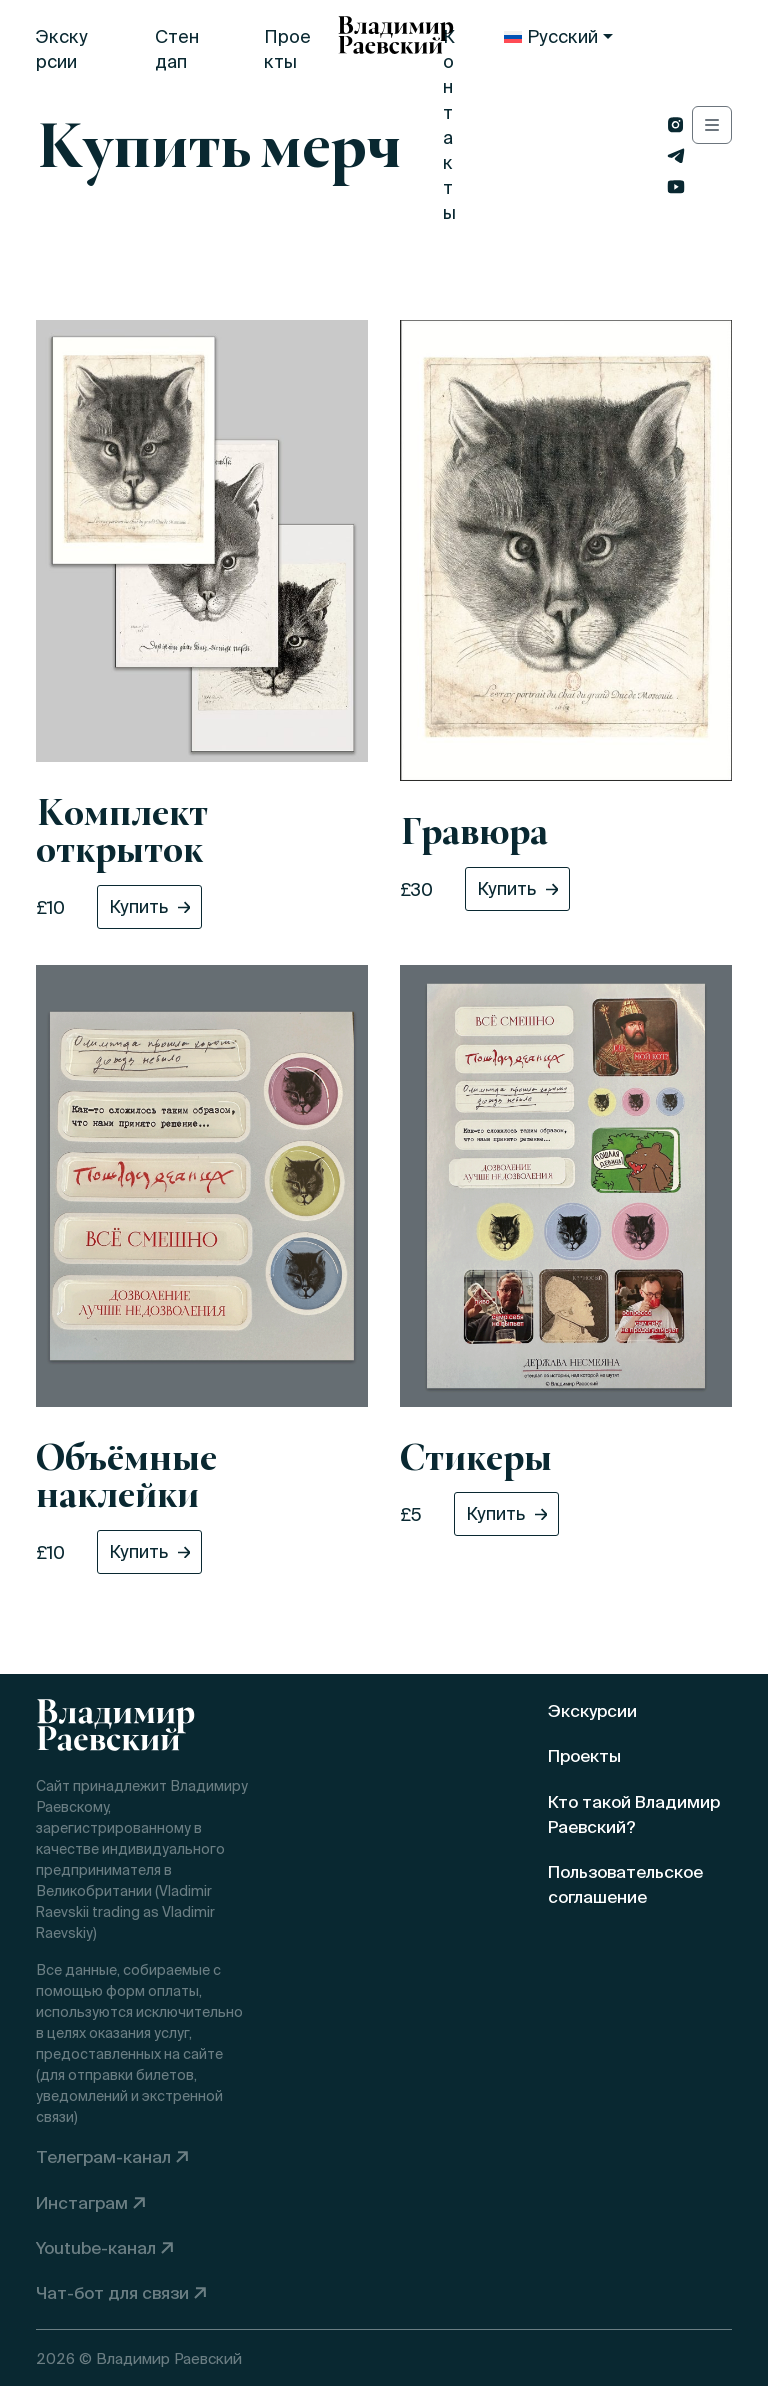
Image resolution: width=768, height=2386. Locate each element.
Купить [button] (138, 906)
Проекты (287, 49)
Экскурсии (62, 49)
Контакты (449, 124)
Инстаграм (82, 2202)
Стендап (177, 49)
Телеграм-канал (103, 2156)
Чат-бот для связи (112, 2292)
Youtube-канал (96, 2247)
